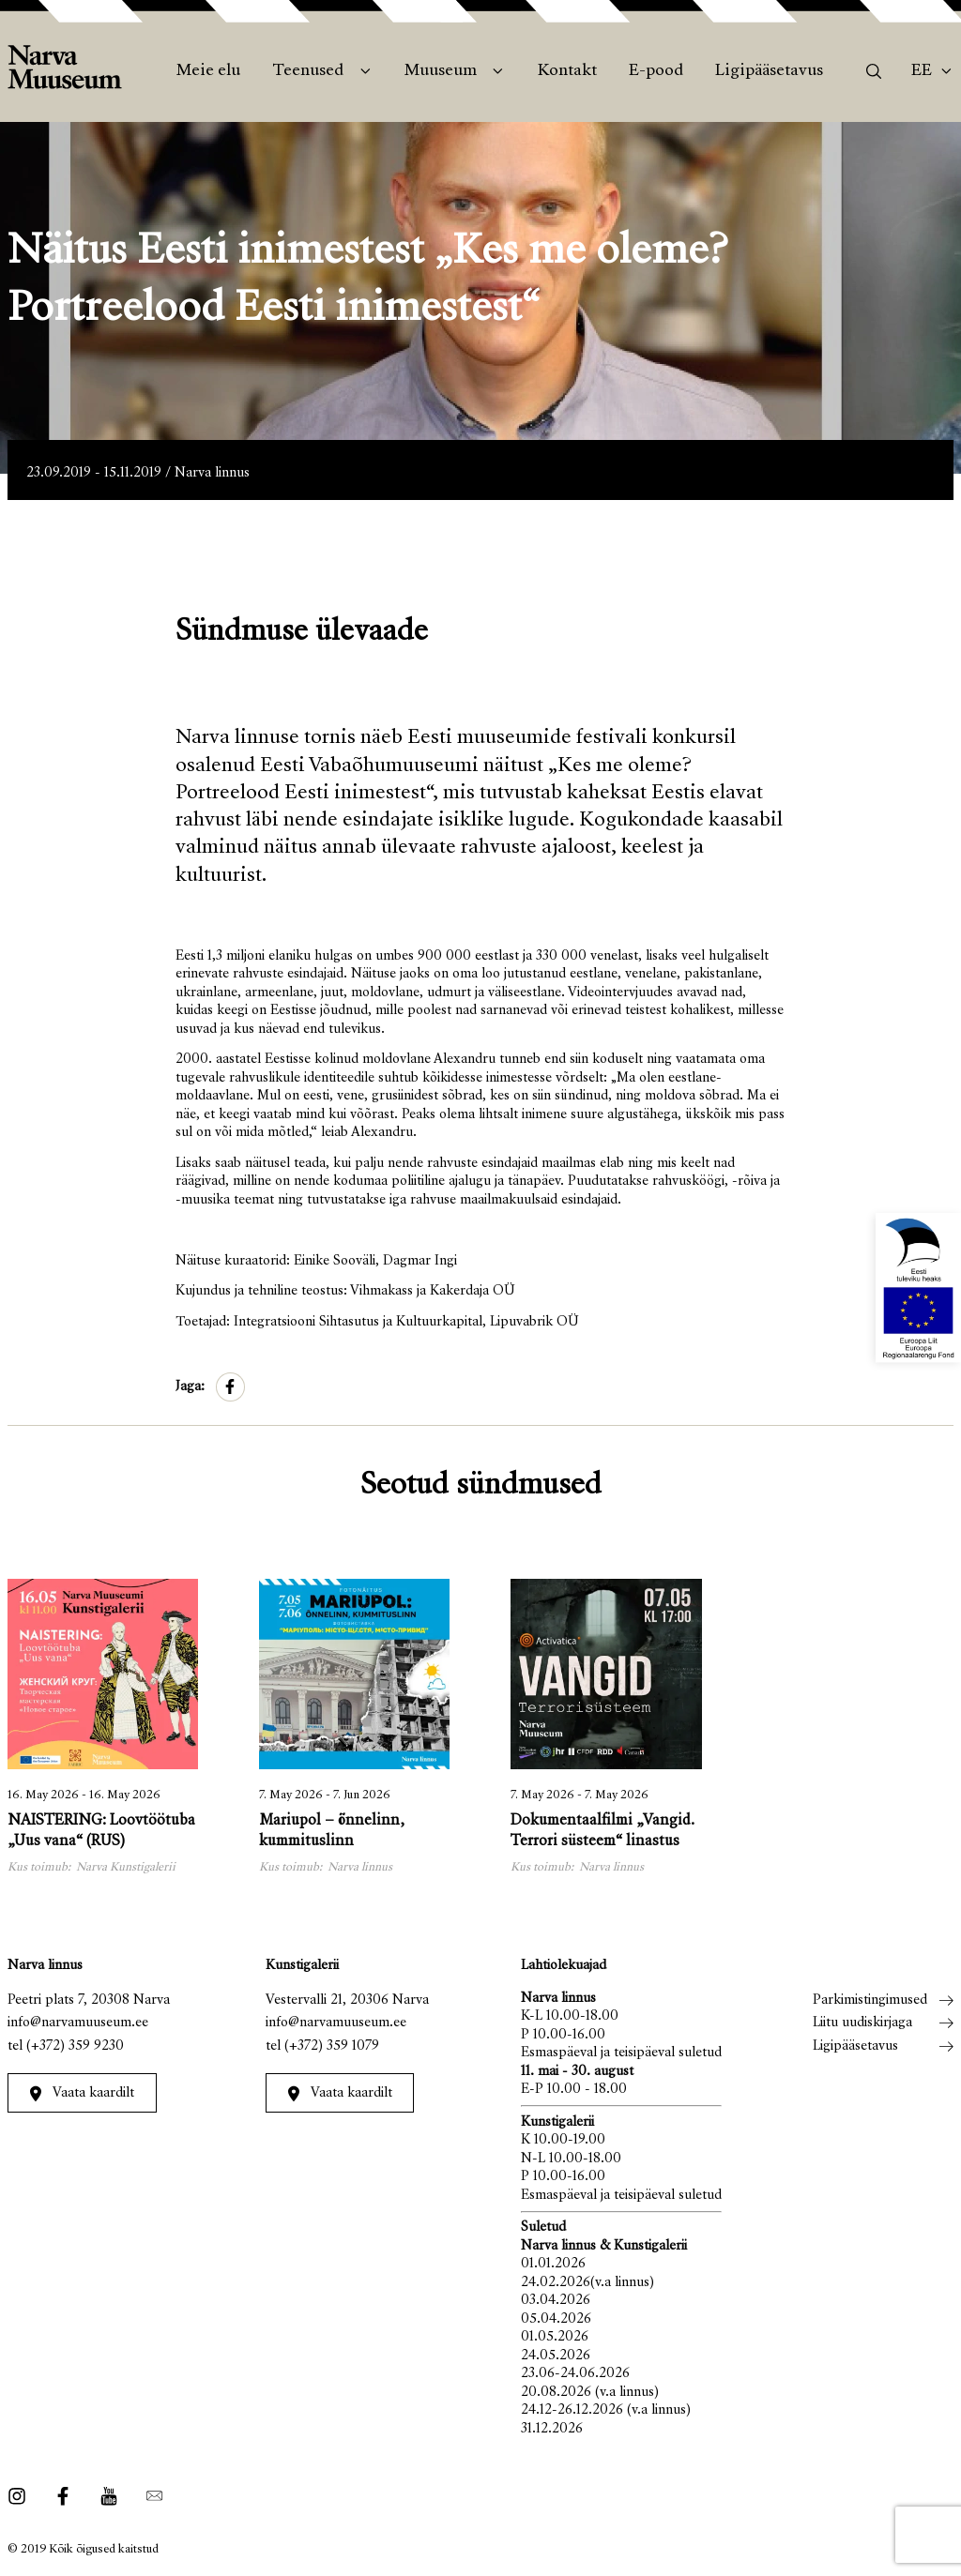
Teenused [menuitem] (307, 71)
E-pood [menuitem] (656, 71)
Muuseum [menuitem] (440, 71)
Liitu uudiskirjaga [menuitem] (862, 2023)
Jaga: (190, 1387)
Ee (921, 71)
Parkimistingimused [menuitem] (870, 2000)
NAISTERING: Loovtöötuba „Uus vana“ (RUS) (101, 1831)
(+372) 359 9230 (75, 2046)
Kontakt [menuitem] (567, 71)
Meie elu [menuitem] (208, 71)
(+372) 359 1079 (331, 2046)
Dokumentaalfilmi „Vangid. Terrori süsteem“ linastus (602, 1831)
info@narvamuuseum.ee (78, 2023)
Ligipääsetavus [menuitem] (769, 71)
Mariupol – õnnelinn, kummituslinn (331, 1831)
